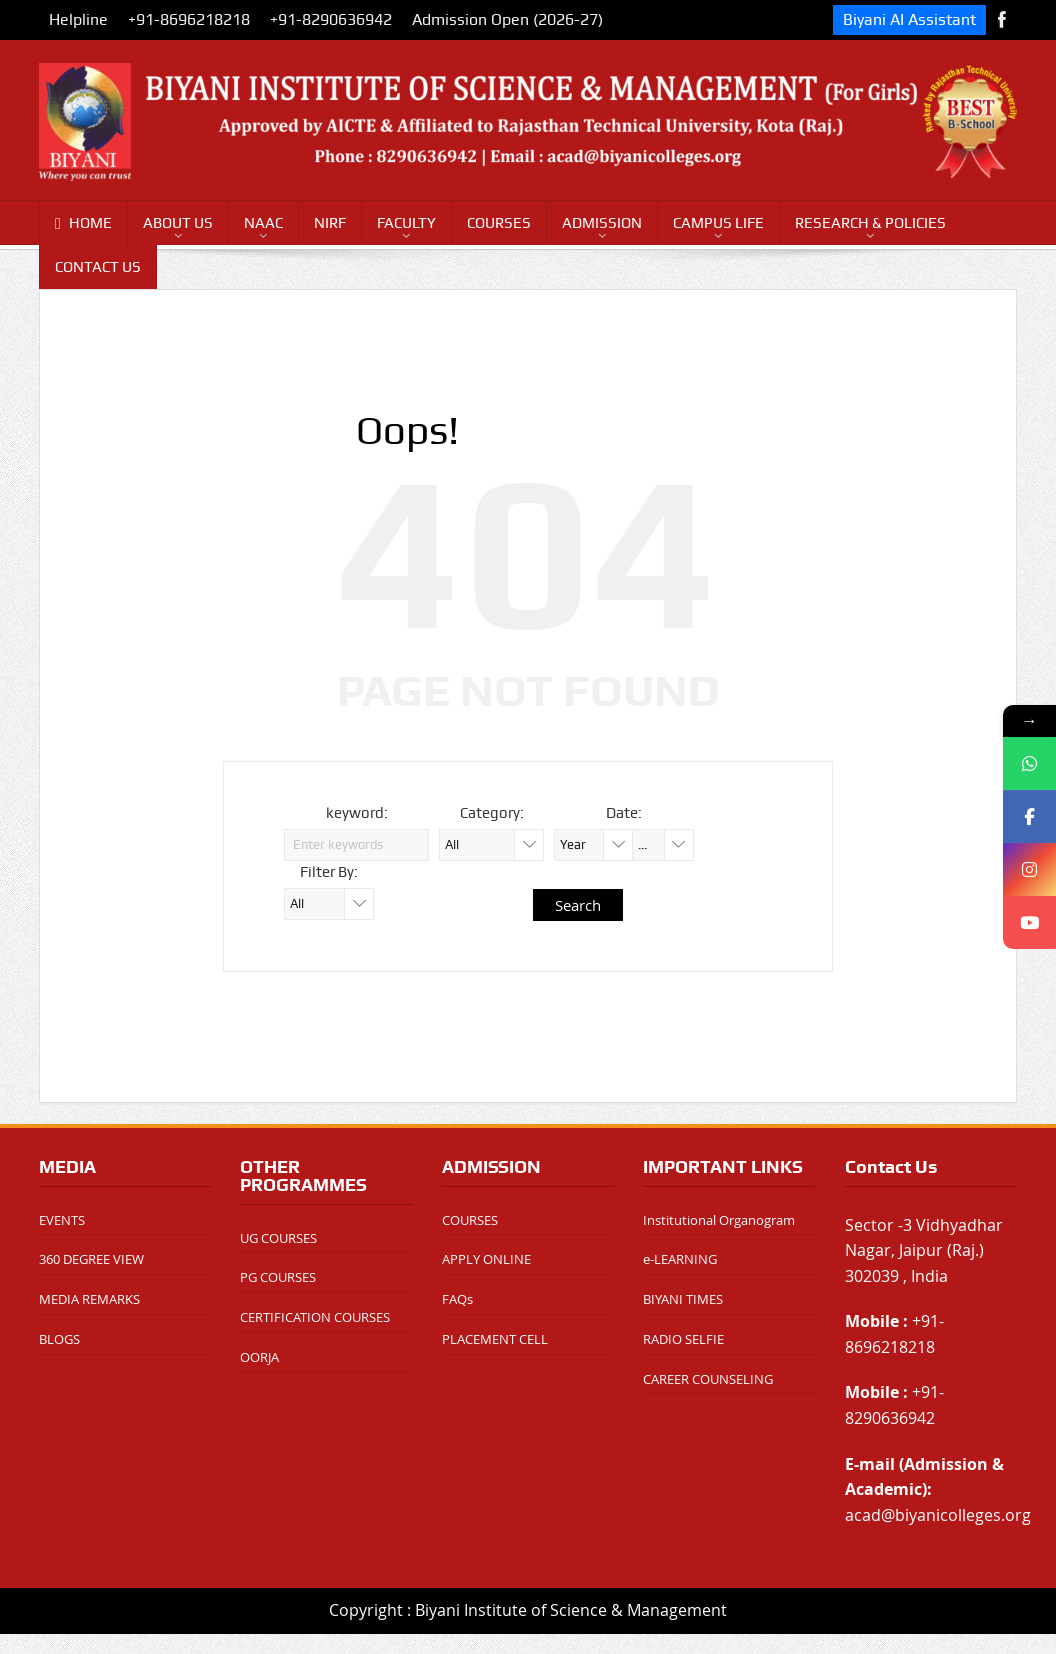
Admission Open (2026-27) (507, 19)
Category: (492, 813)
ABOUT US (178, 223)
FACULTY (406, 223)
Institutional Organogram (719, 1220)
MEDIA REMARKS (89, 1299)
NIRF (330, 223)
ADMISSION (602, 223)
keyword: (357, 813)
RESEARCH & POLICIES (870, 223)
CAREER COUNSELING (708, 1379)
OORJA (259, 1357)
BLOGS (59, 1339)
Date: (624, 813)
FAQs (457, 1299)
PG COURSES (278, 1277)
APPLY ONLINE (486, 1259)
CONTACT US (98, 267)
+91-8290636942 (331, 19)
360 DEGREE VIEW (91, 1259)
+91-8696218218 (189, 19)
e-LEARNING (680, 1259)
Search (578, 905)
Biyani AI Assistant (909, 19)
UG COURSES (278, 1238)
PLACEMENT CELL (495, 1339)
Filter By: (329, 872)
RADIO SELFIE (683, 1339)
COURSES (499, 223)
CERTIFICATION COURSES (315, 1317)
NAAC (263, 223)
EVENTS (62, 1220)
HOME (83, 223)
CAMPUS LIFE (718, 223)
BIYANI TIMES (683, 1299)
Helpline (78, 19)
